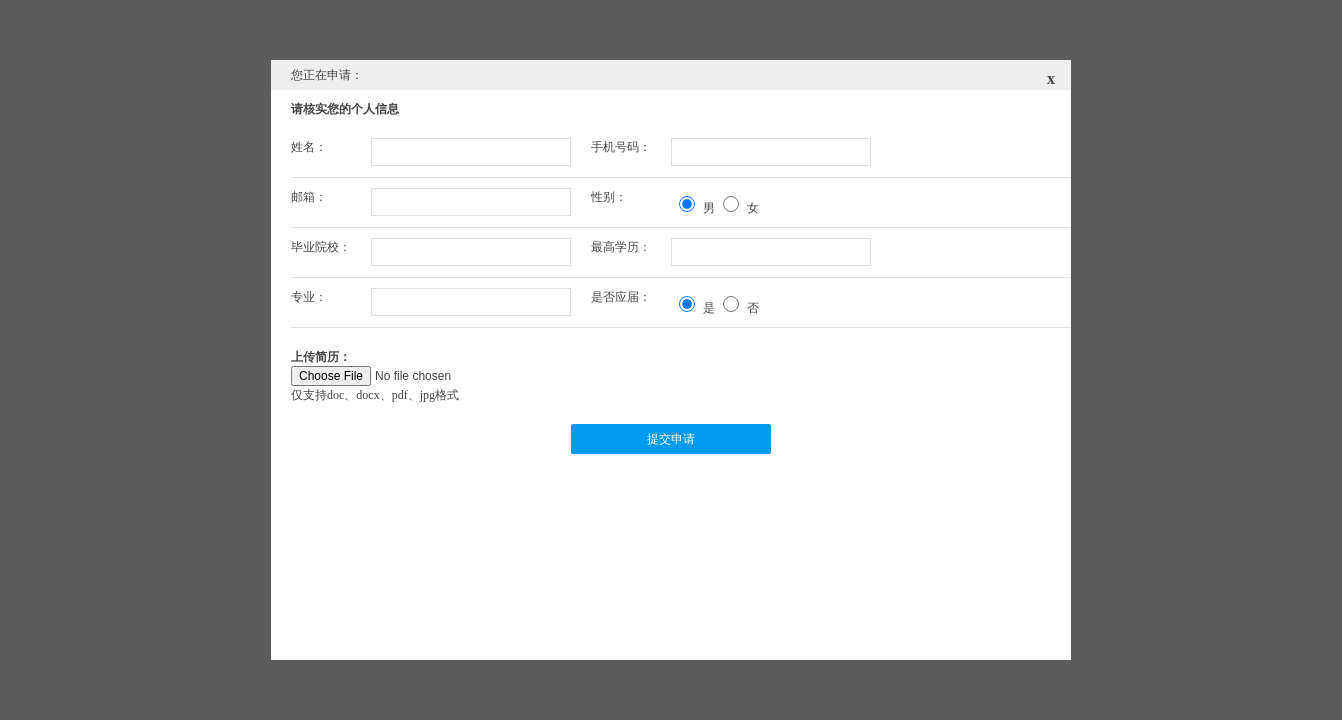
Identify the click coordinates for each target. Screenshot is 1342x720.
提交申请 (671, 439)
